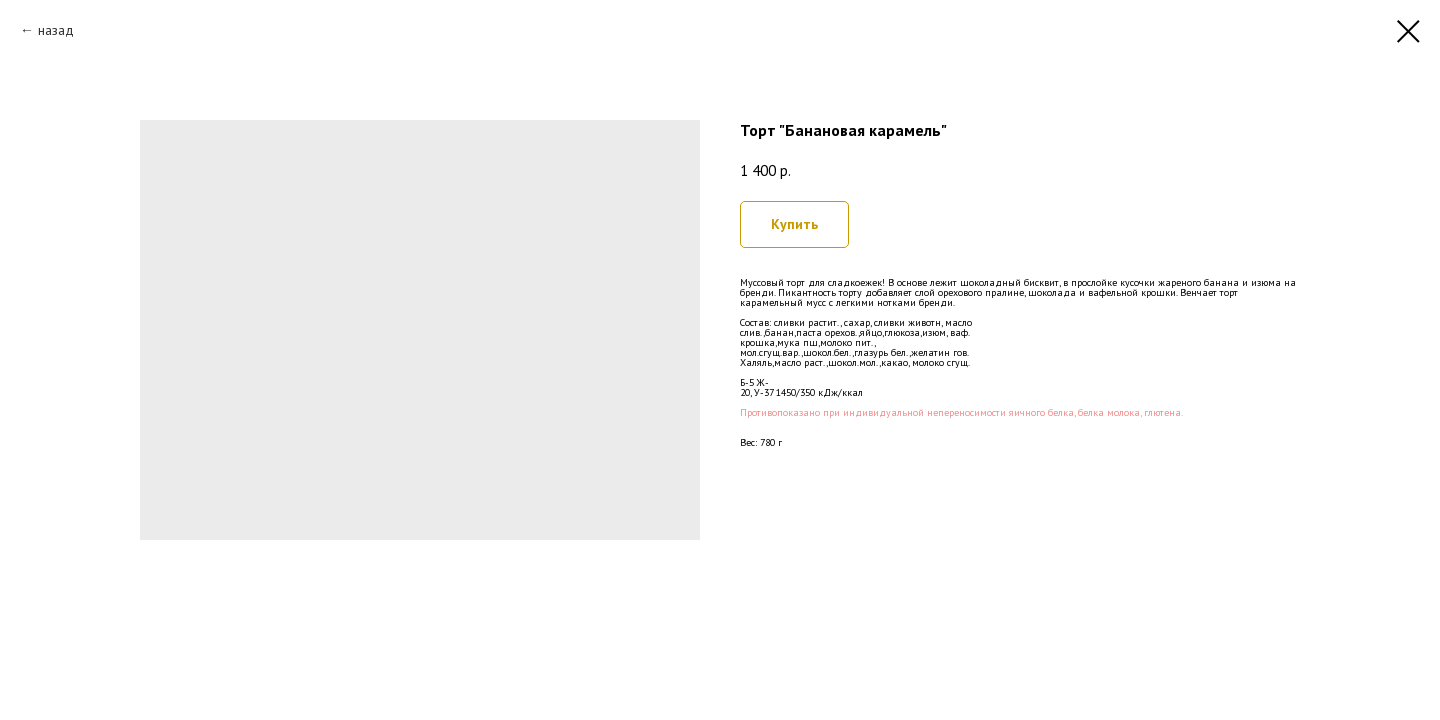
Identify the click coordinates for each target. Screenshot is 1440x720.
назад (56, 30)
